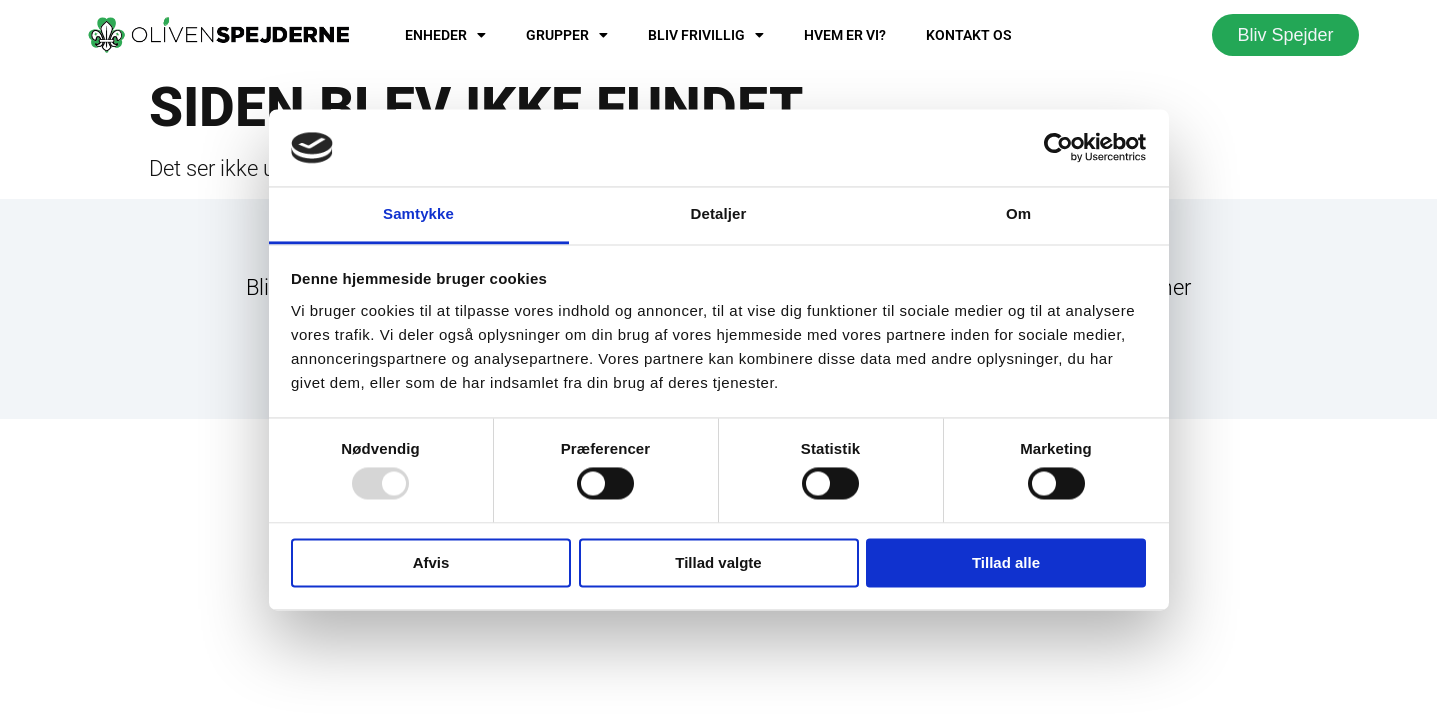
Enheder (445, 35)
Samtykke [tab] (418, 213)
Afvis (431, 562)
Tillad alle (1006, 562)
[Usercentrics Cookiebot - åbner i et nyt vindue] (1058, 148)
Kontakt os (969, 35)
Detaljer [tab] (719, 213)
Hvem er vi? (845, 35)
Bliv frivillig (706, 35)
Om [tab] (1018, 213)
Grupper (567, 35)
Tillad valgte (718, 562)
